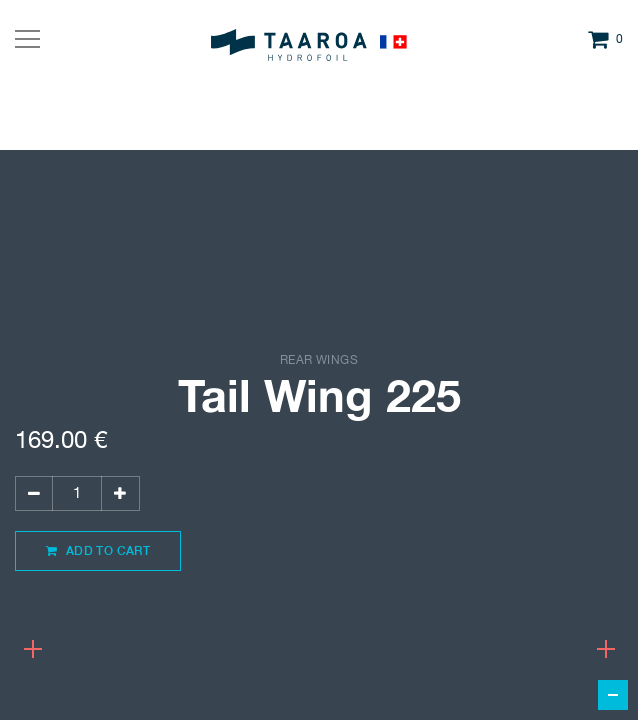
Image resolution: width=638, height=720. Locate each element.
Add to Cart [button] (98, 550)
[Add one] (120, 493)
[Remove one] (34, 493)
